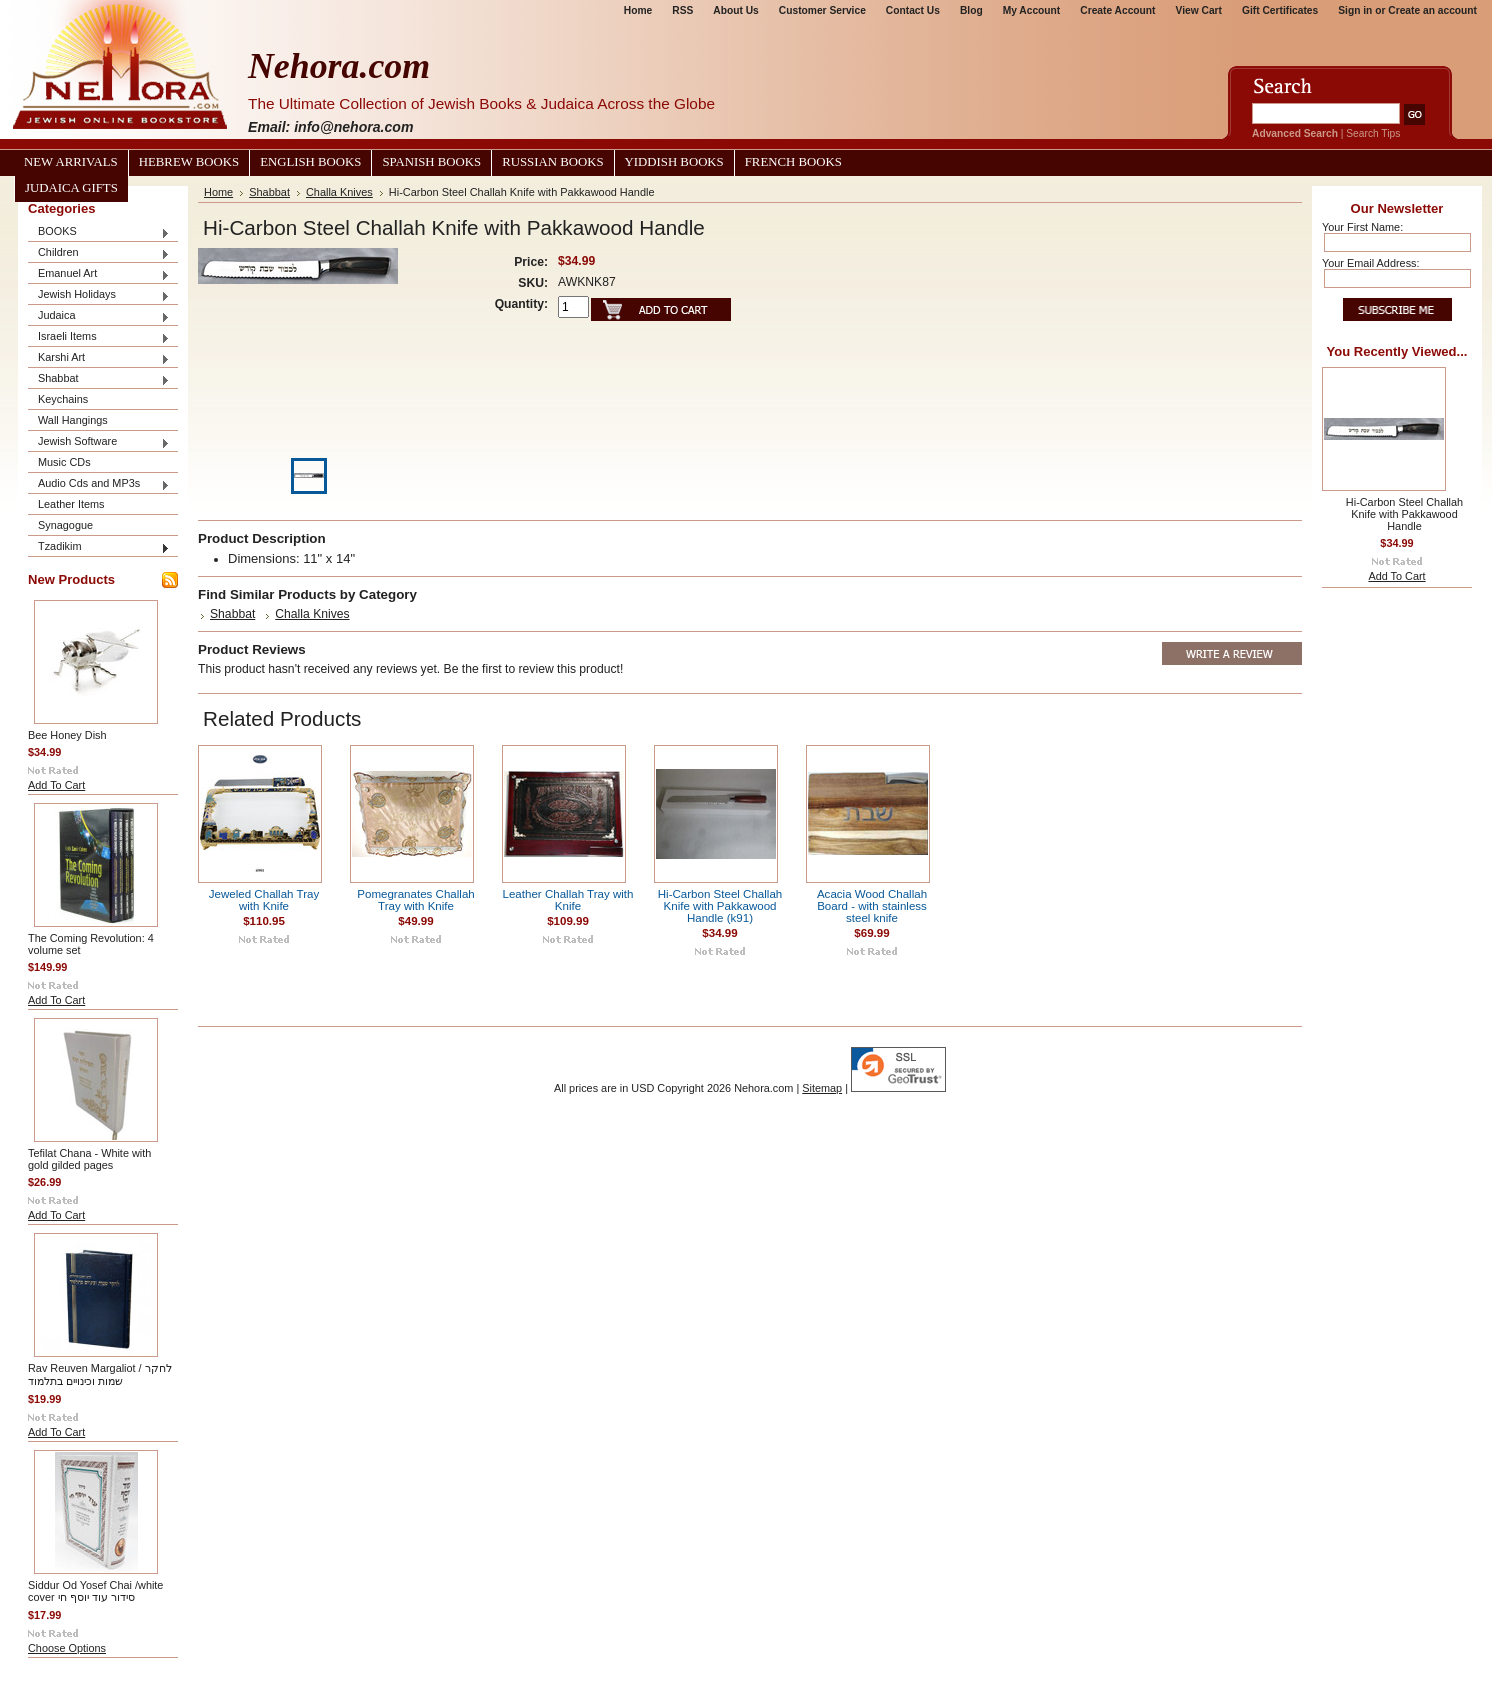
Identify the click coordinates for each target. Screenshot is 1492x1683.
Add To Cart (56, 785)
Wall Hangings (73, 420)
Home (638, 10)
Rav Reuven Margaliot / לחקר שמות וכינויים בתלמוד (100, 1374)
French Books (793, 162)
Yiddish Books (674, 162)
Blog (971, 10)
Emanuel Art (99, 274)
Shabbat (99, 379)
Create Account (1117, 10)
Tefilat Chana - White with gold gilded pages (89, 1159)
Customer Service (822, 10)
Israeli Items (99, 337)
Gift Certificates (1280, 10)
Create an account (1432, 10)
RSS (682, 10)
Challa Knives (339, 192)
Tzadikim (99, 547)
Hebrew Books (189, 162)
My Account (1032, 10)
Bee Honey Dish (67, 735)
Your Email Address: (1371, 263)
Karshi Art (99, 358)
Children (99, 253)
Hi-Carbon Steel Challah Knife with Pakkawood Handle (1404, 514)
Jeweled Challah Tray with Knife (264, 900)
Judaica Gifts (71, 188)
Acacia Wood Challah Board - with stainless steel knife (872, 906)
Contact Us (913, 10)
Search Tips (1373, 133)
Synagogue (65, 525)
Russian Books (552, 162)
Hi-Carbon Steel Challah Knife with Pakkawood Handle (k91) (720, 906)
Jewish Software (99, 442)
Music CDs (64, 462)
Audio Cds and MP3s (99, 484)
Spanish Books (431, 162)
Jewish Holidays (99, 295)
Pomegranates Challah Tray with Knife (415, 900)
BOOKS (99, 232)
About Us (735, 10)
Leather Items (71, 504)
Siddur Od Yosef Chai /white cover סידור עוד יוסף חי (95, 1591)
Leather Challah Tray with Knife (568, 900)
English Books (310, 162)
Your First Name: (1362, 227)
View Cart (1199, 10)
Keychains (63, 399)
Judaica (99, 316)
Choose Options (67, 1648)
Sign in (1355, 10)
